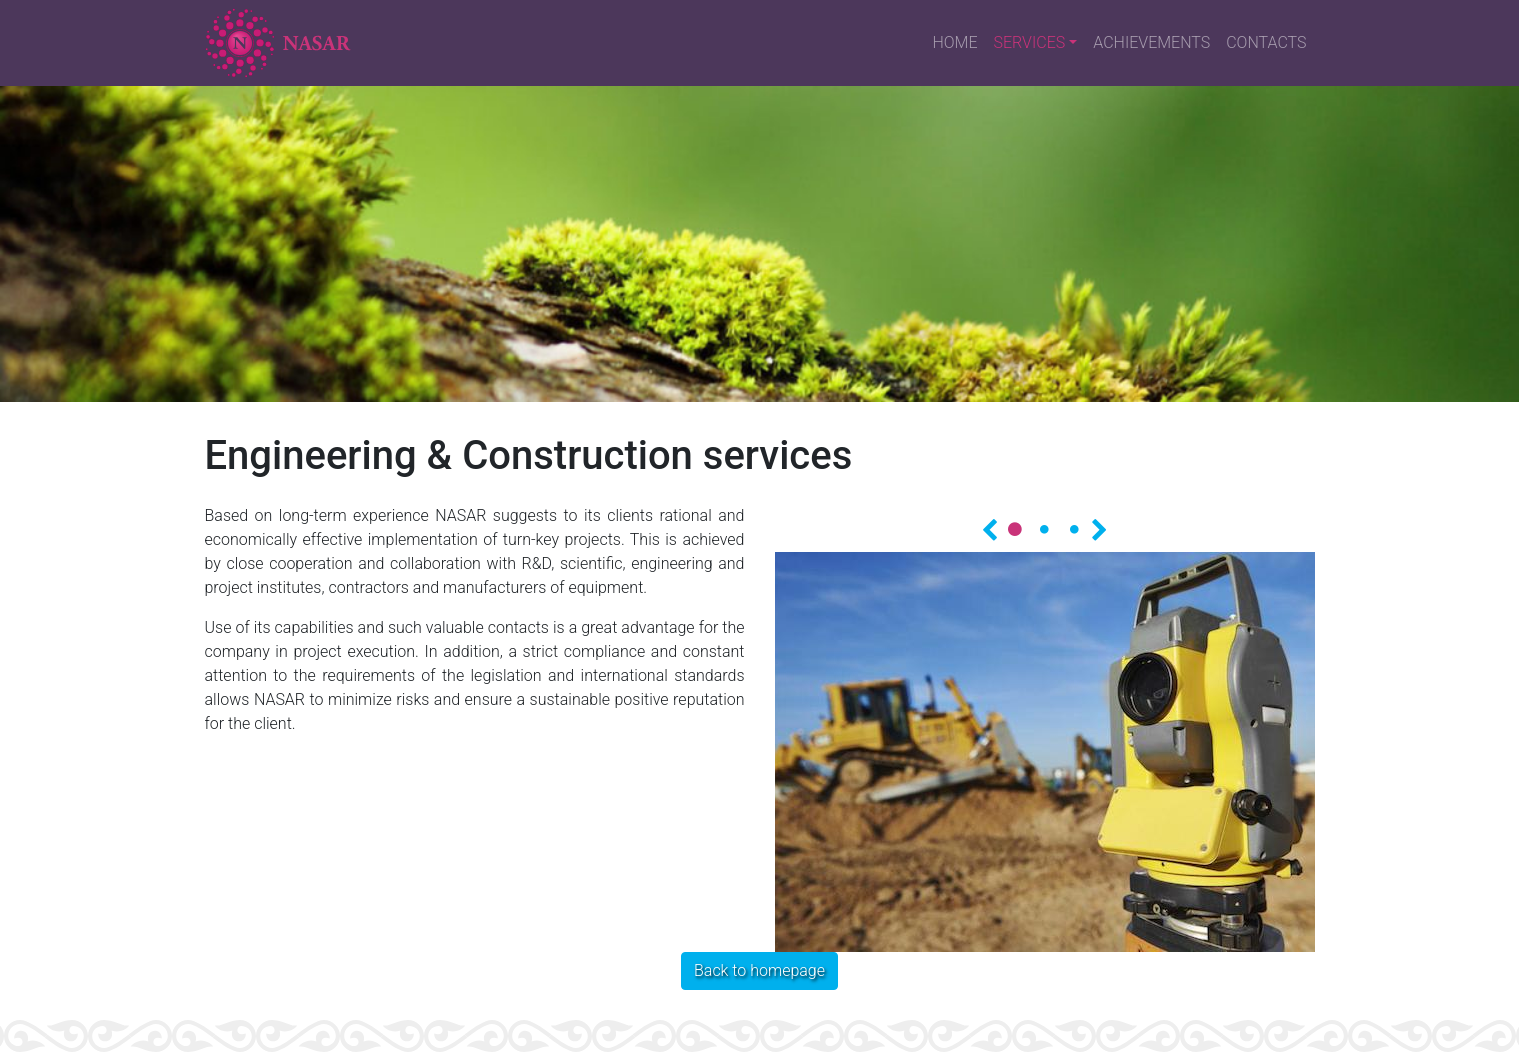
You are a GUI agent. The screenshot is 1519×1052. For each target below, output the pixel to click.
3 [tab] (1075, 529)
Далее (1100, 528)
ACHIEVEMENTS (1151, 42)
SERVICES (1030, 42)
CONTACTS (1266, 42)
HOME (954, 42)
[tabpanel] (1045, 752)
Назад (990, 528)
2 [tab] (1045, 529)
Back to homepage (759, 970)
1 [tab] (1015, 529)
